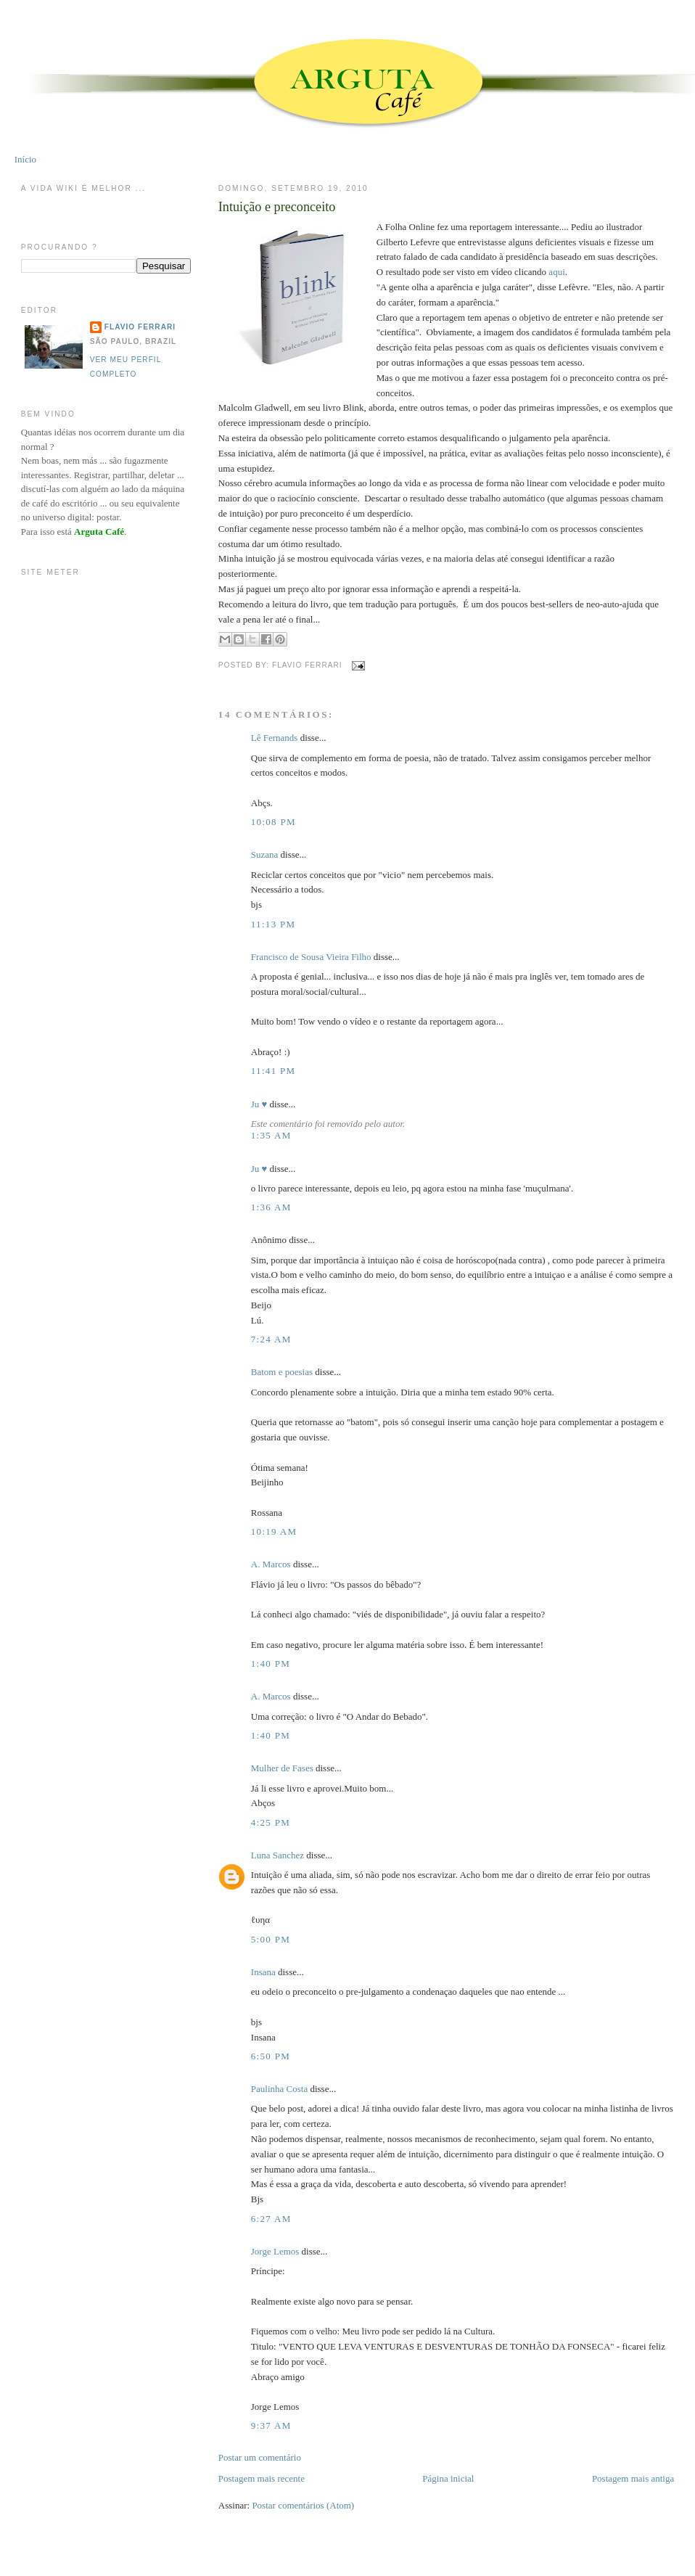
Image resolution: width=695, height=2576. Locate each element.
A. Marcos (271, 1564)
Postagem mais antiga (633, 2478)
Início (25, 159)
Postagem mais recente (261, 2478)
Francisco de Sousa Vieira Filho (311, 956)
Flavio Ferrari (140, 327)
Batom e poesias (282, 1371)
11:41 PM (273, 1070)
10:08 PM (273, 821)
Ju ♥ (259, 1104)
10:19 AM (274, 1531)
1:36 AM (271, 1207)
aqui (556, 271)
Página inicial (448, 2478)
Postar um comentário (259, 2457)
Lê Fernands (274, 737)
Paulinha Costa (279, 2088)
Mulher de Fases (282, 1768)
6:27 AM (271, 2218)
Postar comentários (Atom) (303, 2505)
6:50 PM (270, 2056)
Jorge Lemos (275, 2251)
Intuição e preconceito (277, 207)
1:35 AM (271, 1135)
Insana (263, 1971)
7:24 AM (271, 1339)
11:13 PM (273, 924)
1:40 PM (270, 1663)
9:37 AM (271, 2425)
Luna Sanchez (277, 1855)
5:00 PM (270, 1939)
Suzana (265, 854)
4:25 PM (270, 1822)
